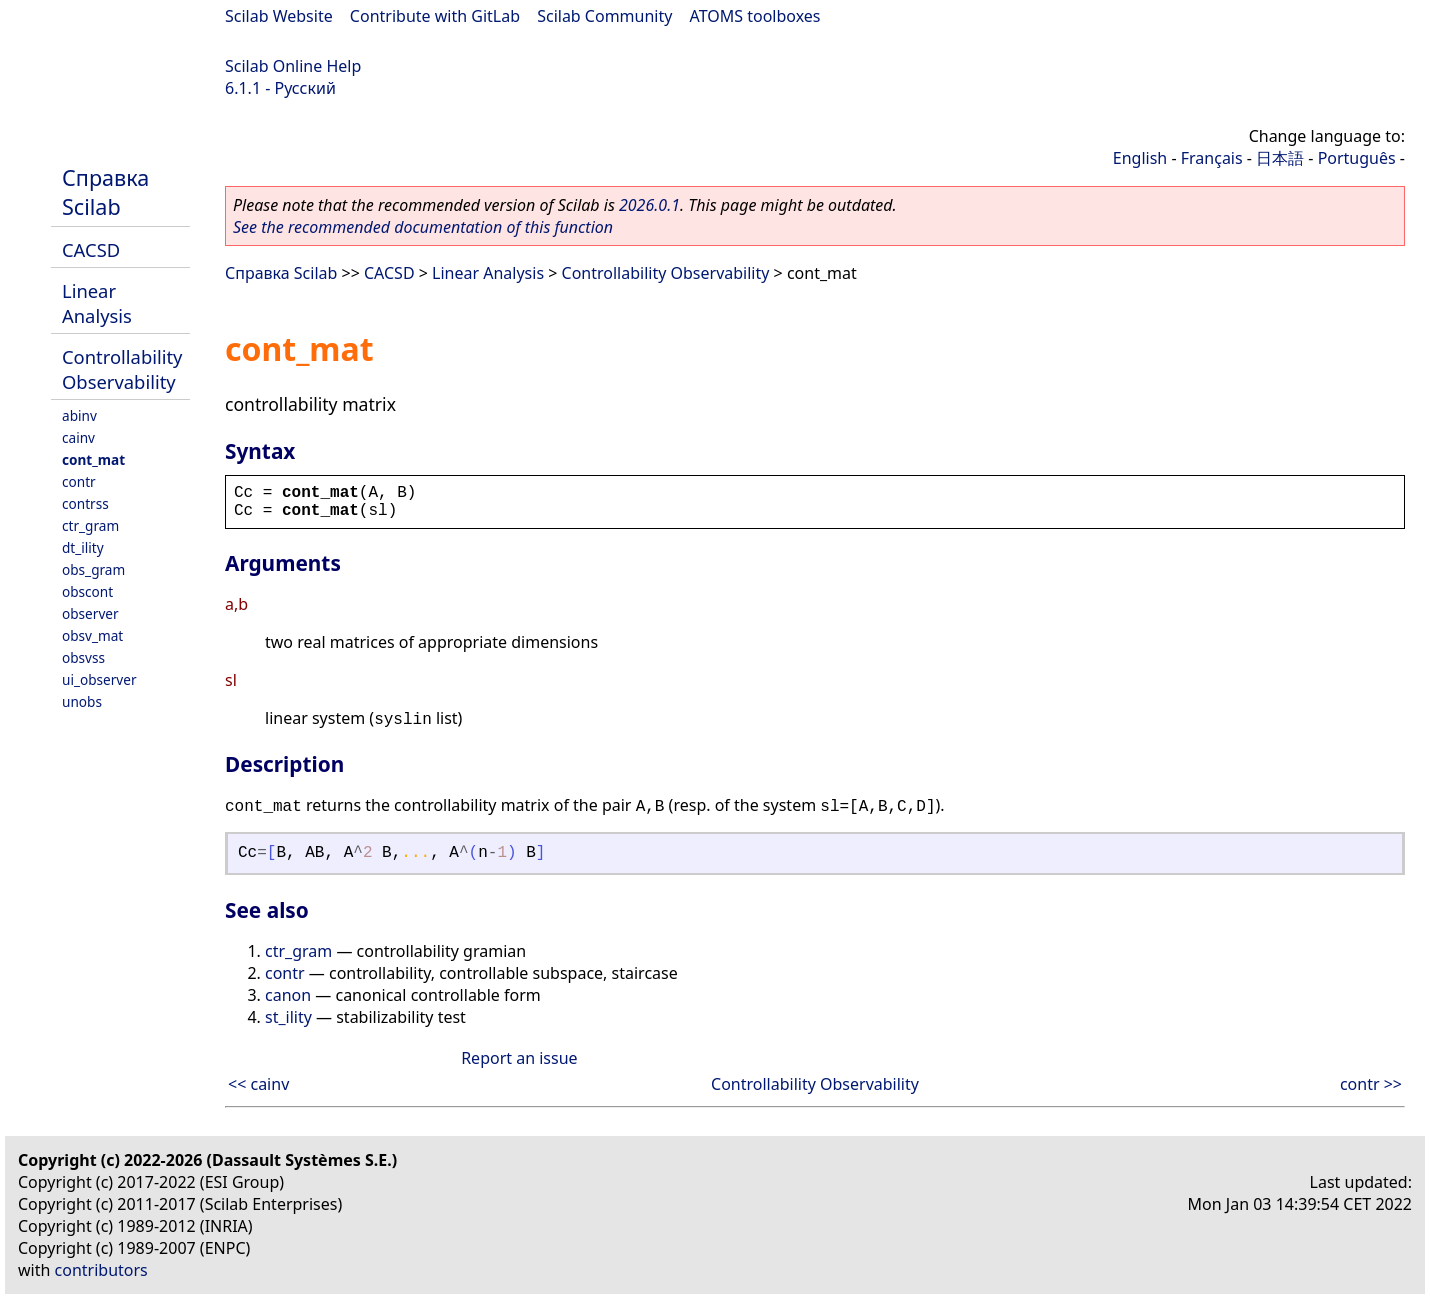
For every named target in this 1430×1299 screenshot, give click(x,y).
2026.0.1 (649, 205)
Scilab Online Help (293, 66)
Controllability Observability (122, 369)
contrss (85, 503)
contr (79, 481)
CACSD (91, 249)
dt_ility (83, 547)
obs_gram (93, 569)
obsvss (83, 657)
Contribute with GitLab (435, 16)
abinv (79, 415)
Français (1212, 158)
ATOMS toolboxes (755, 16)
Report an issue (519, 1058)
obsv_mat (92, 635)
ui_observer (99, 679)
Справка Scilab (105, 192)
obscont (87, 591)
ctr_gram (90, 525)
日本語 (1280, 158)
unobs (82, 701)
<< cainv (258, 1084)
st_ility (288, 1017)
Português (1357, 158)
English (1140, 158)
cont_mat (93, 459)
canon (288, 995)
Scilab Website (279, 16)
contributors (101, 1270)
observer (90, 613)
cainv (78, 437)
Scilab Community (604, 16)
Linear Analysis (97, 303)
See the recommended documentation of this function (423, 227)
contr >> (1371, 1084)
